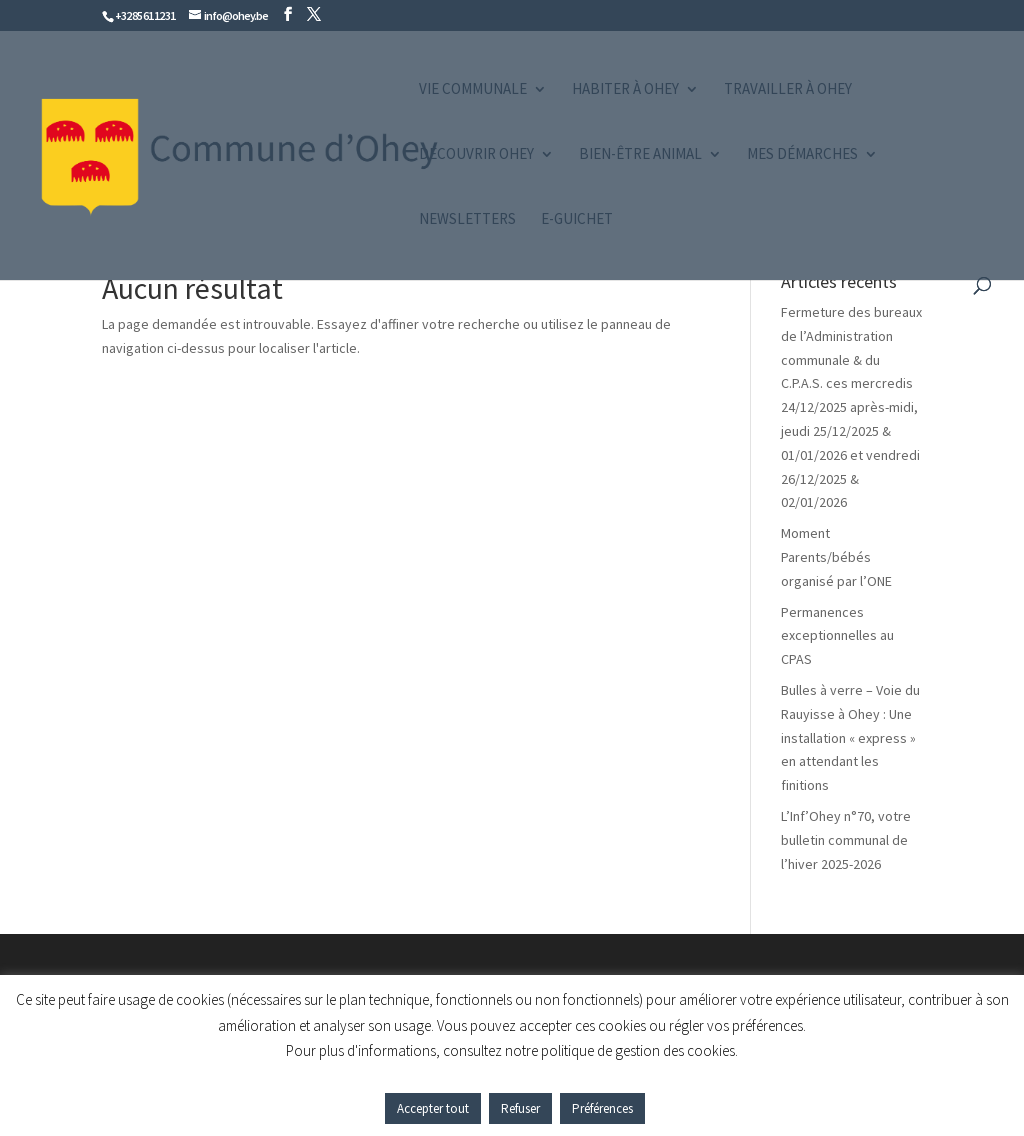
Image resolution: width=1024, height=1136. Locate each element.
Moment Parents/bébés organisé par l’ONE (836, 557)
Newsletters (467, 220)
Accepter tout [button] (433, 1108)
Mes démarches (802, 155)
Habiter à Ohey (625, 90)
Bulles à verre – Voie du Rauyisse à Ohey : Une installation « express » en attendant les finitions (850, 737)
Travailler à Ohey (788, 90)
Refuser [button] (520, 1108)
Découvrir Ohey (476, 155)
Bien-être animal (640, 155)
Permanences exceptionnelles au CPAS (837, 636)
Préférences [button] (602, 1108)
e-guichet (577, 220)
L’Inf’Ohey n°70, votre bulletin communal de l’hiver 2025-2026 (846, 840)
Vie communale (473, 90)
